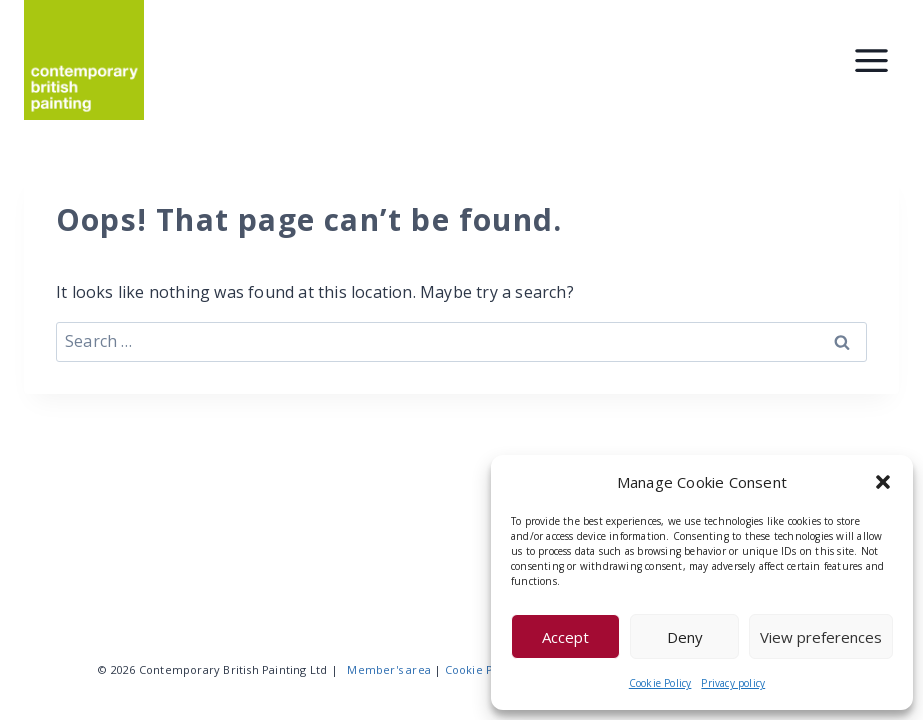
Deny (685, 637)
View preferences (821, 637)
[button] (883, 482)
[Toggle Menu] (871, 60)
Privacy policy (733, 683)
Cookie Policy (660, 683)
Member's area (389, 669)
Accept (565, 637)
